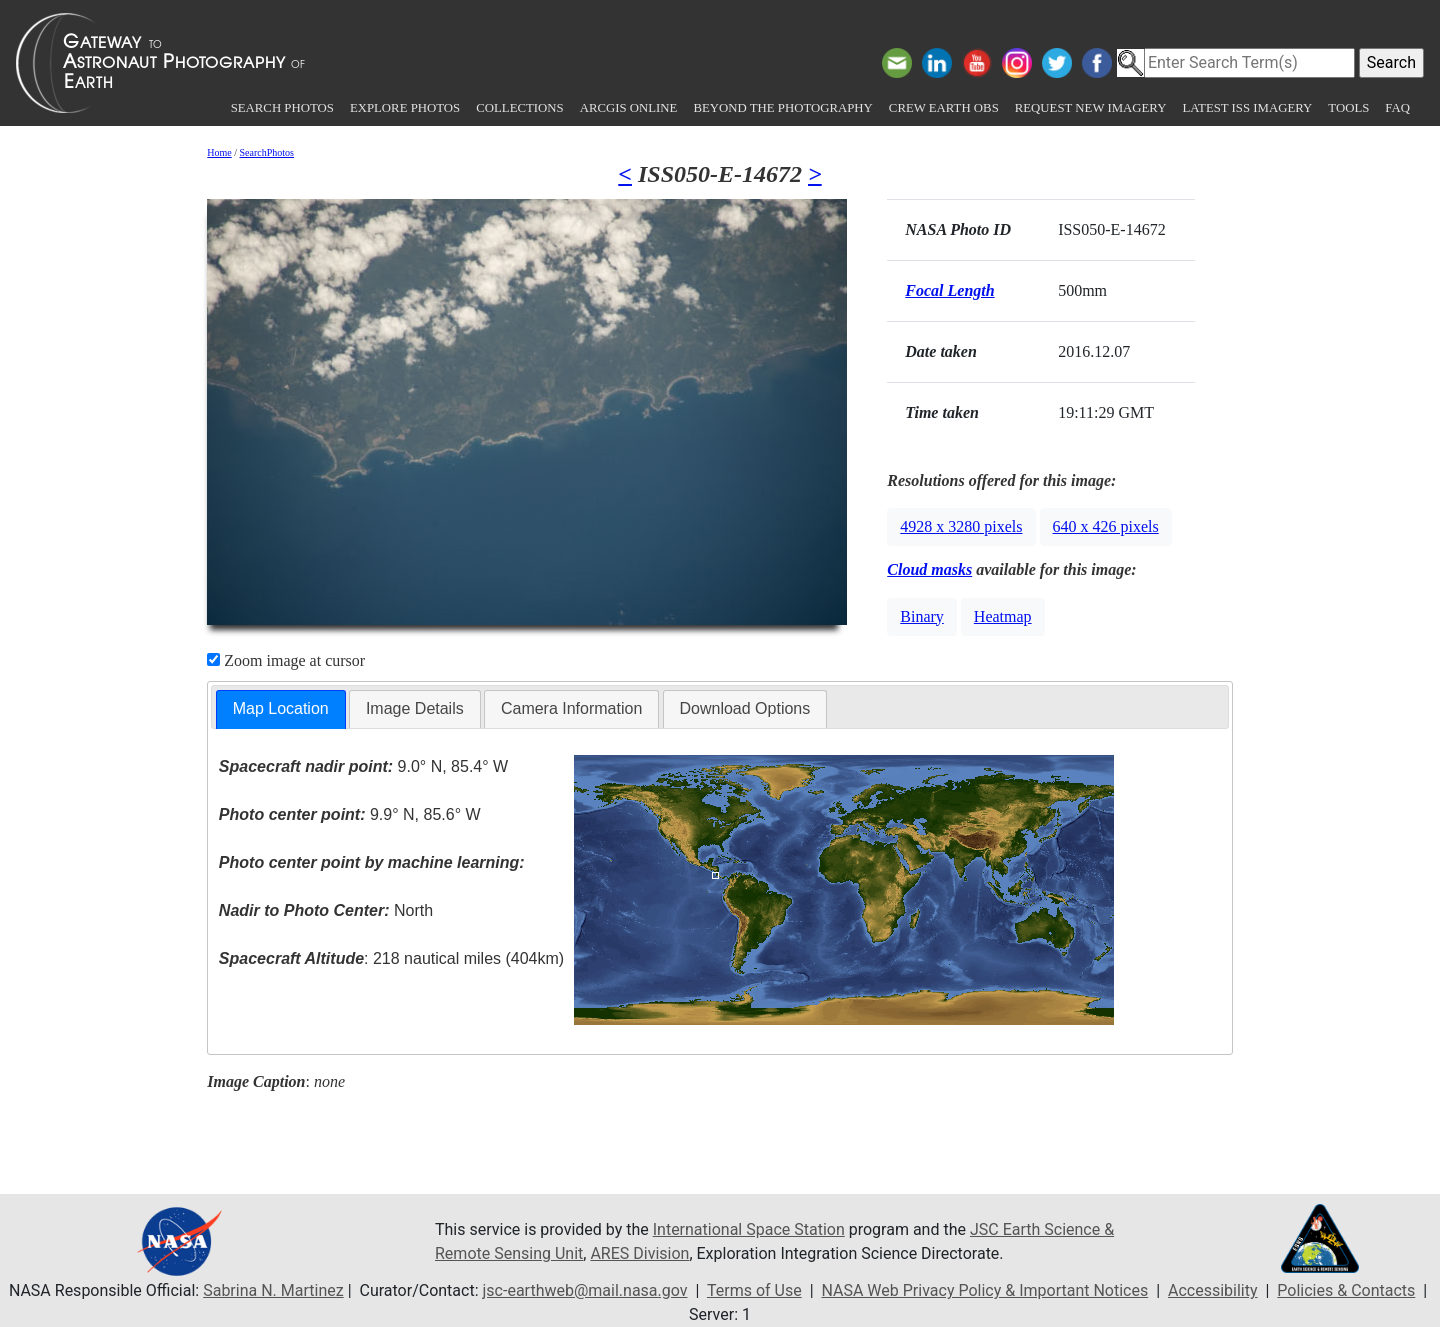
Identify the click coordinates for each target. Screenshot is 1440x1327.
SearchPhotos (267, 152)
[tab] (281, 709)
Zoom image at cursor (286, 660)
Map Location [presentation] (281, 708)
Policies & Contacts (1346, 1290)
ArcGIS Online (629, 108)
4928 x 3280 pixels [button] (961, 526)
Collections (519, 108)
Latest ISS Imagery (1247, 108)
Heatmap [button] (1003, 616)
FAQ (1397, 108)
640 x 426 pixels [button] (1106, 526)
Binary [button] (922, 616)
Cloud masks (929, 569)
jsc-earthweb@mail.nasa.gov (585, 1290)
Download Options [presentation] (745, 708)
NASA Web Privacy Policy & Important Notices (984, 1290)
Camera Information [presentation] (571, 708)
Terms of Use (754, 1290)
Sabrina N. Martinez (273, 1290)
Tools (1348, 108)
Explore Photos (405, 108)
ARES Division (639, 1253)
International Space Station (749, 1229)
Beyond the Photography (782, 108)
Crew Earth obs (944, 108)
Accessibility (1213, 1290)
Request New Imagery (1091, 108)
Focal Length (949, 290)
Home (219, 152)
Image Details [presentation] (415, 708)
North (326, 910)
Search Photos (282, 108)
